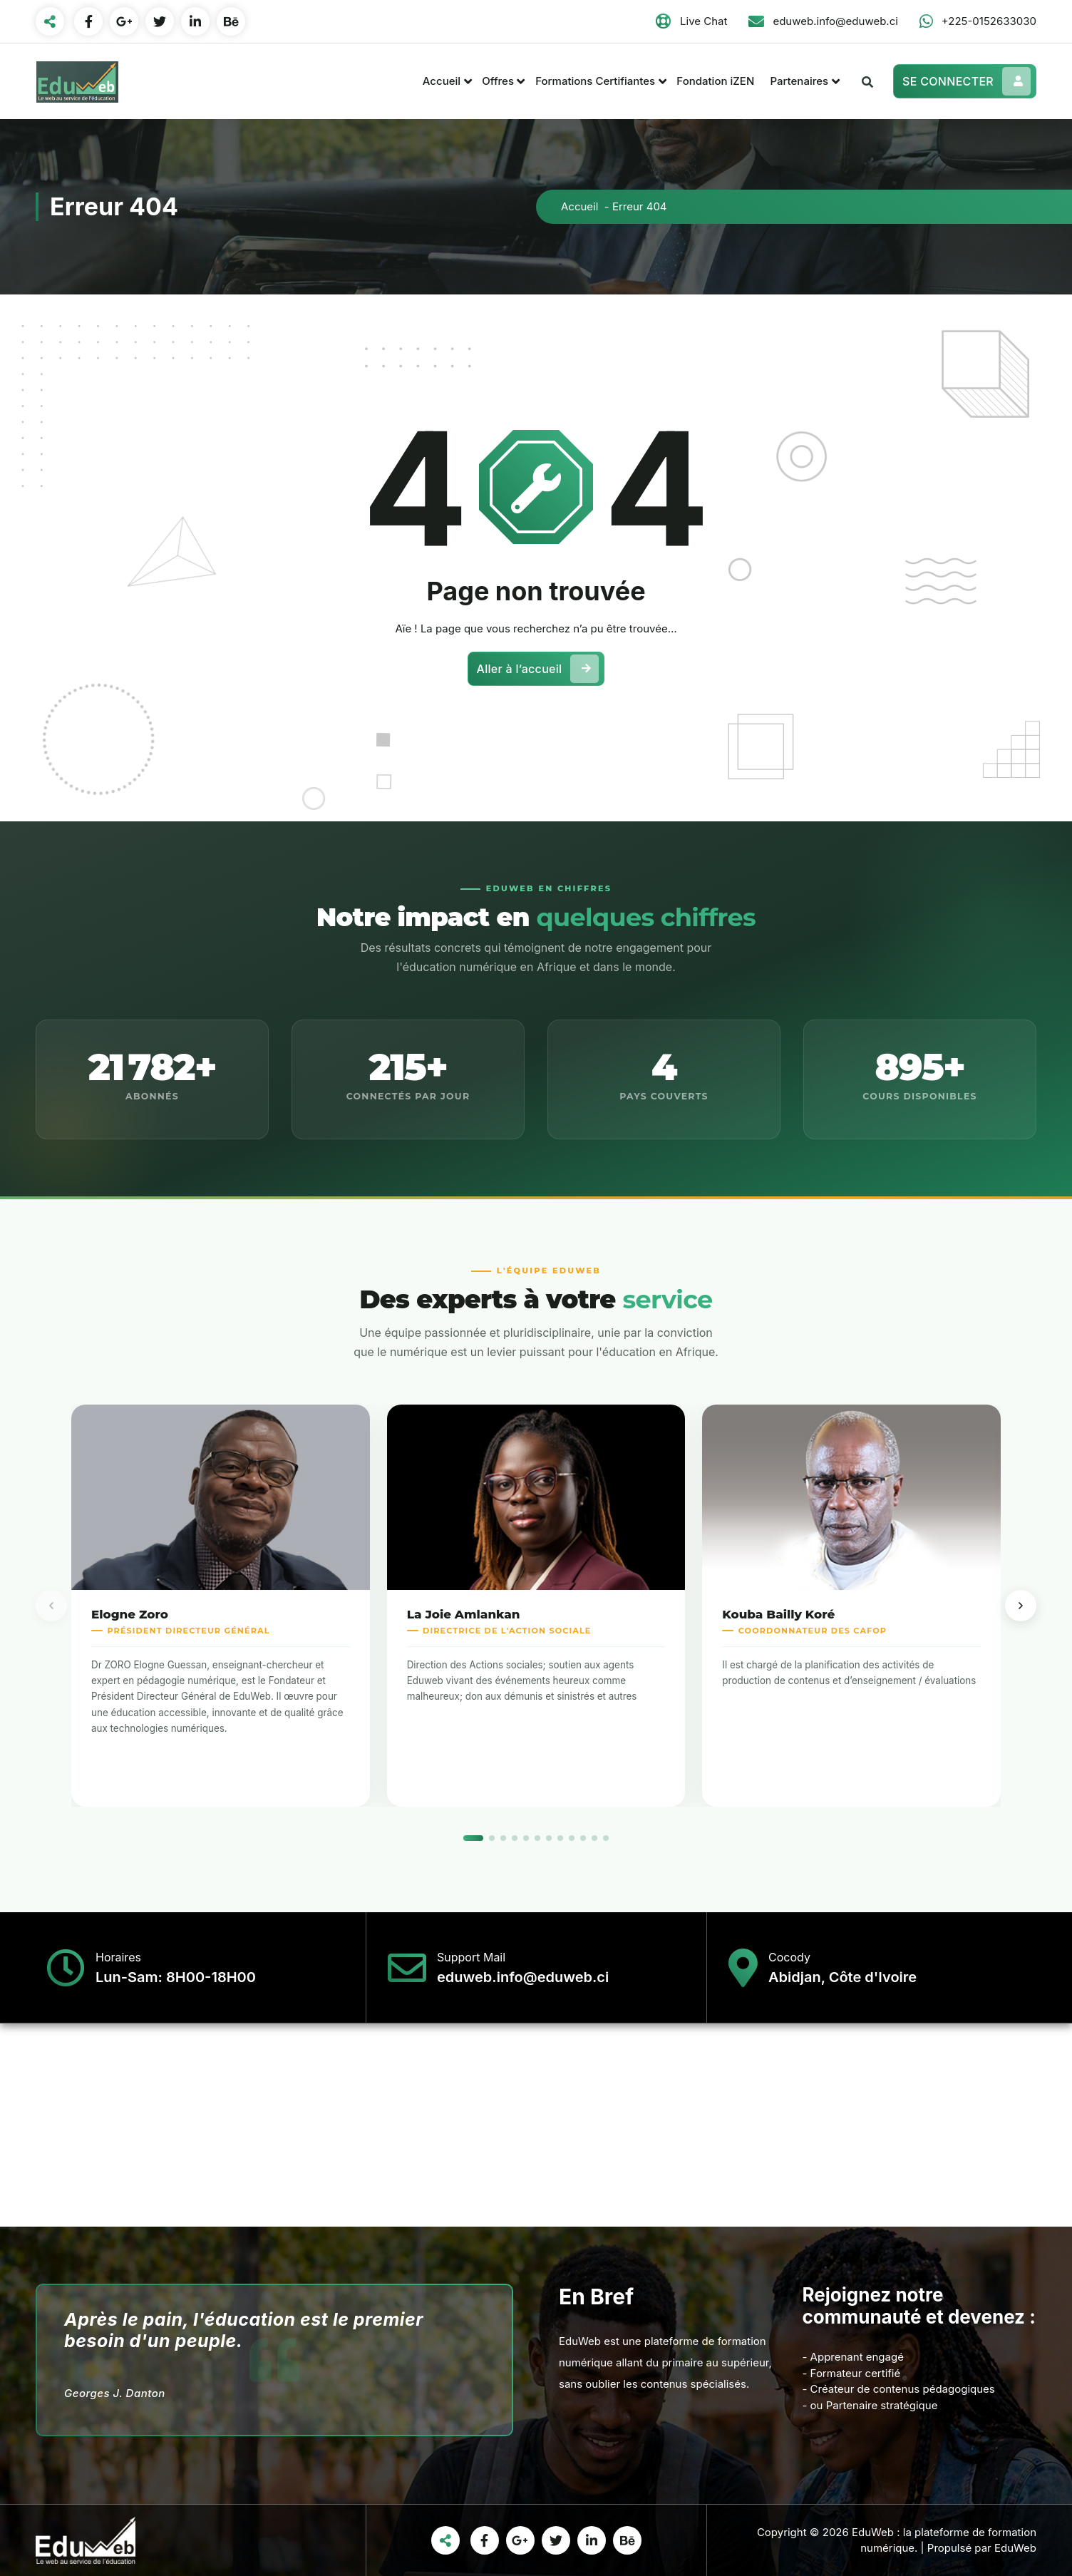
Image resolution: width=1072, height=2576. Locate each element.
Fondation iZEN (715, 81)
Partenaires (799, 81)
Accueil (441, 81)
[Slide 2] (492, 1838)
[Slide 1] (473, 1838)
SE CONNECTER (966, 81)
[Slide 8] (560, 1838)
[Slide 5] (526, 1838)
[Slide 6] (537, 1838)
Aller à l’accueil (538, 669)
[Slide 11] (594, 1838)
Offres (498, 81)
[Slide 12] (606, 1838)
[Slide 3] (503, 1838)
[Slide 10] (583, 1838)
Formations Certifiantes (595, 81)
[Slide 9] (571, 1838)
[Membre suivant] (1020, 1605)
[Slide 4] (514, 1838)
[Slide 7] (549, 1838)
